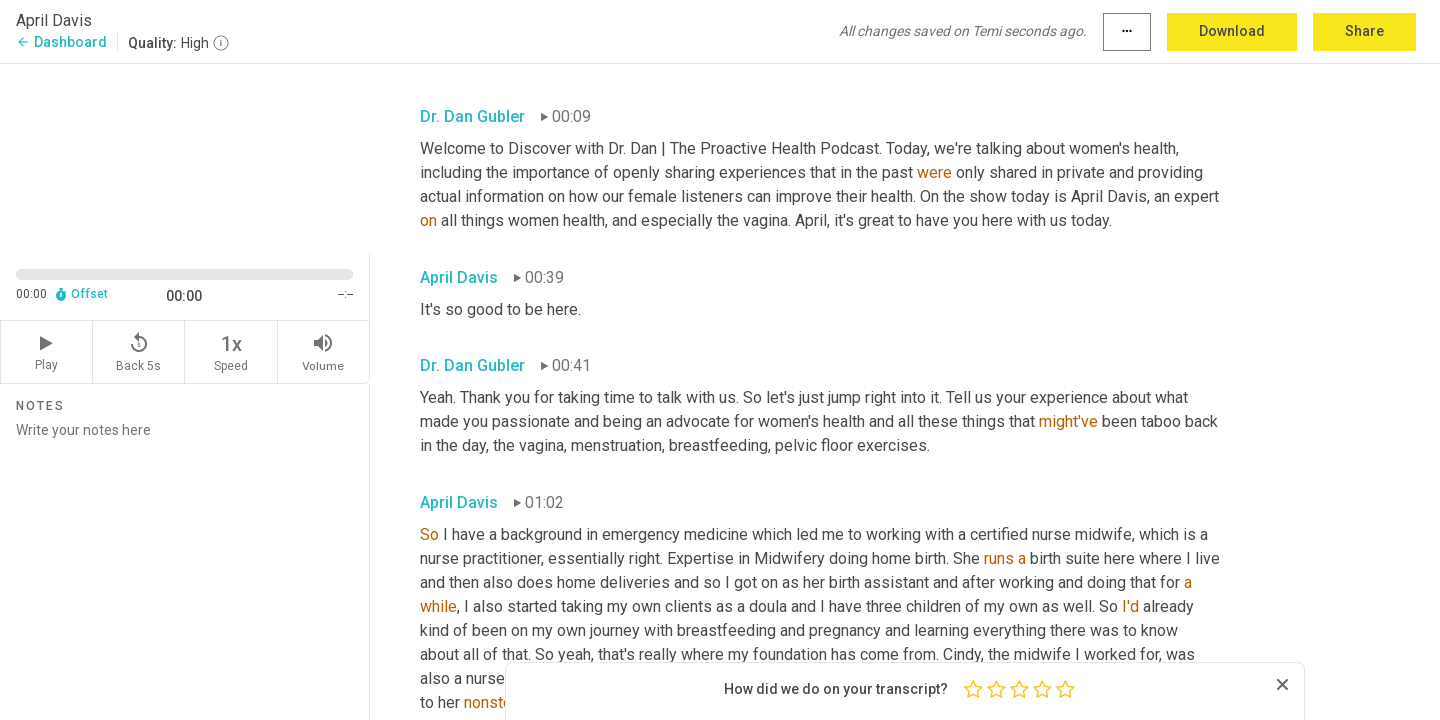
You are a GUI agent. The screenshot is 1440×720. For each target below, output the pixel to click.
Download (1232, 31)
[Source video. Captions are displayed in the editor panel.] (185, 156)
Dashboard (61, 42)
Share (1364, 31)
